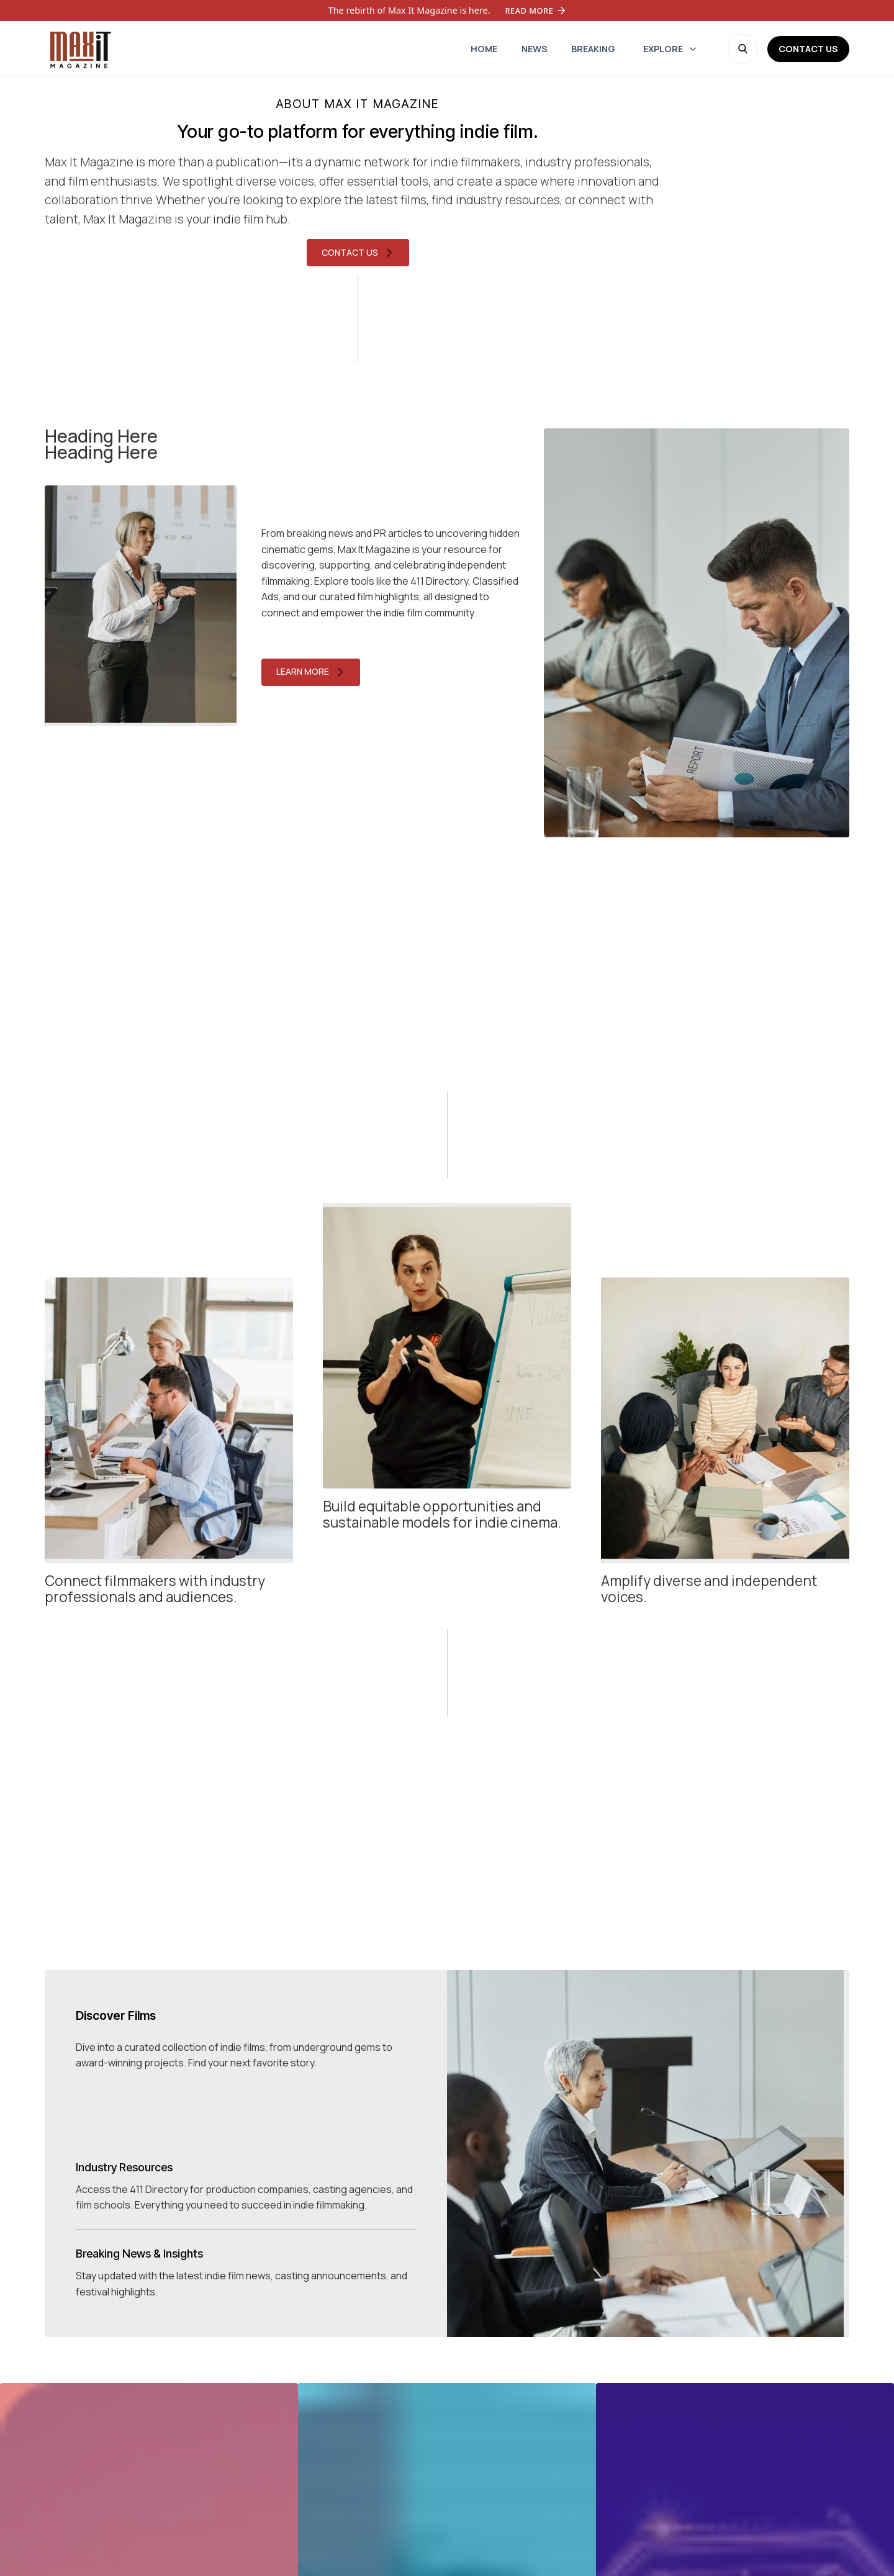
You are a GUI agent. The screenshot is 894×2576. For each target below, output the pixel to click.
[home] (79, 49)
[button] (670, 49)
